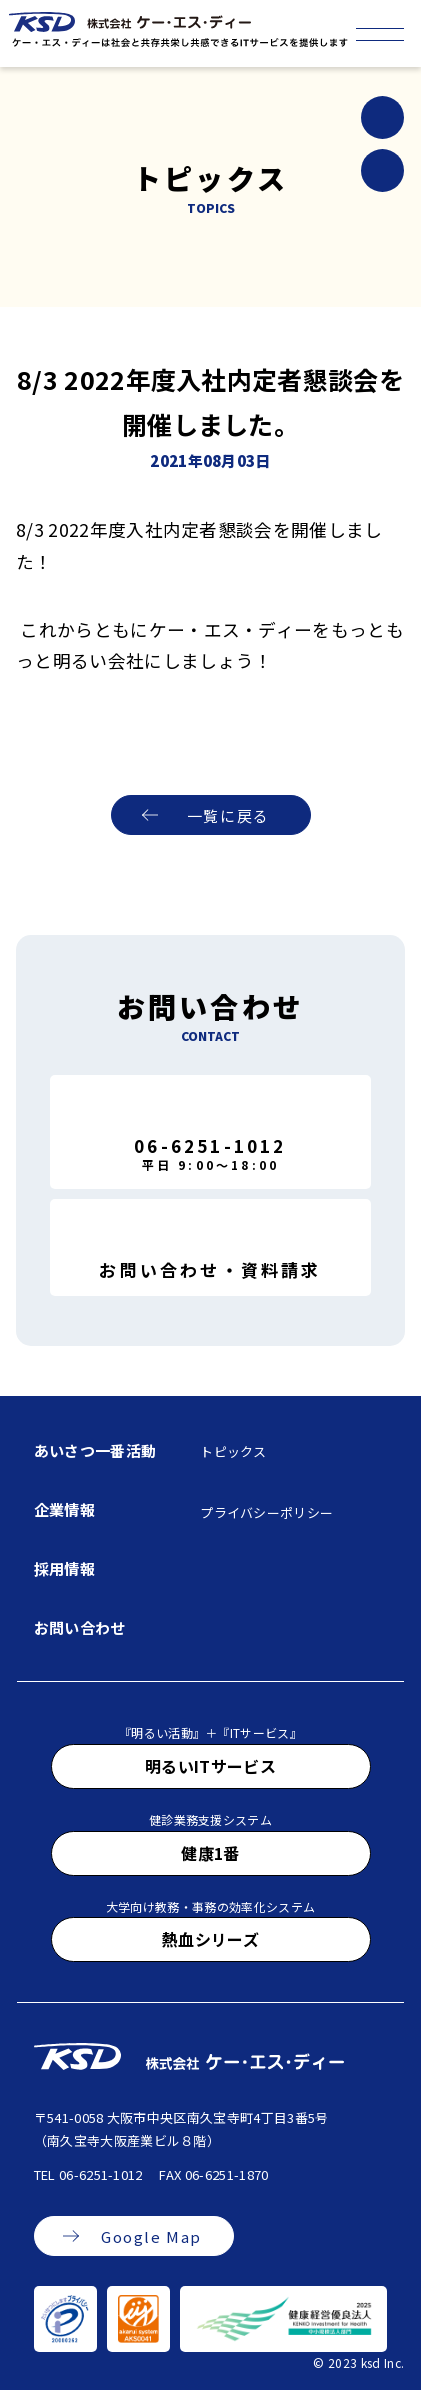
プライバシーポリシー (266, 1512)
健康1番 (210, 1853)
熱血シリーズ (210, 1939)
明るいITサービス (210, 1766)
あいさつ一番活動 (95, 1450)
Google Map (151, 2236)
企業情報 (64, 1509)
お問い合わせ (80, 1627)
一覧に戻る (228, 815)
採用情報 (64, 1568)
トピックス (233, 1451)
